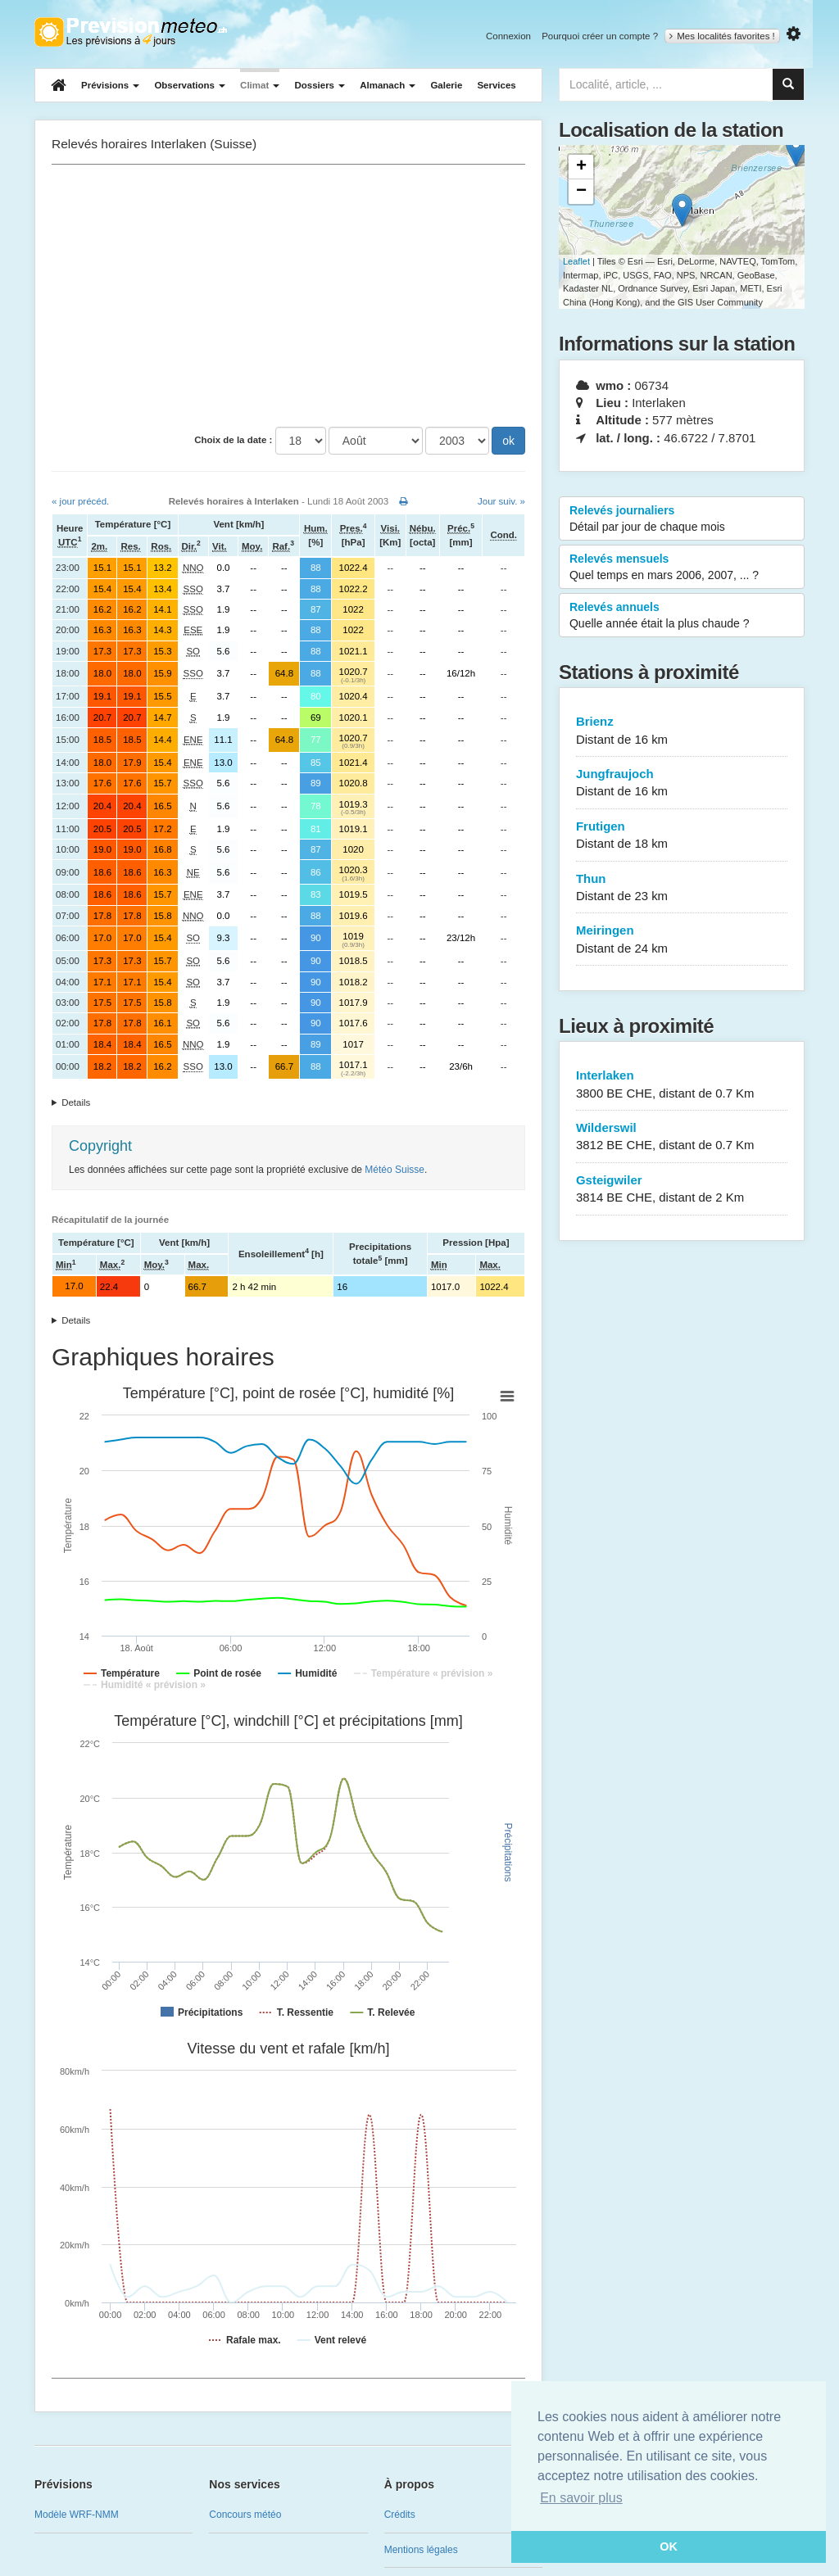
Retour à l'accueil (130, 32)
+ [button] (581, 167)
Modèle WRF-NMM (76, 2514)
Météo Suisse (394, 1169)
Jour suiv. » (501, 501)
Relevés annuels (681, 616)
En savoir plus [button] (581, 2498)
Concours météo (245, 2514)
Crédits (399, 2514)
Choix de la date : (233, 440)
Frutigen (681, 836)
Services (496, 85)
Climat (259, 85)
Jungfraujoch (681, 783)
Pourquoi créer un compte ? (600, 36)
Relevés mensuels (681, 567)
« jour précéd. (80, 501)
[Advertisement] (288, 295)
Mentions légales (421, 2550)
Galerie (446, 85)
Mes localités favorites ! (722, 36)
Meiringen (681, 940)
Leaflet (576, 261)
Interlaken (681, 1085)
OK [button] (669, 2546)
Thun (681, 888)
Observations (189, 85)
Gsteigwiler (681, 1190)
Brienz (681, 731)
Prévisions (110, 85)
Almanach (387, 85)
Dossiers (319, 85)
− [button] (581, 191)
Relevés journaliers (681, 519)
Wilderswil (681, 1137)
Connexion (508, 36)
